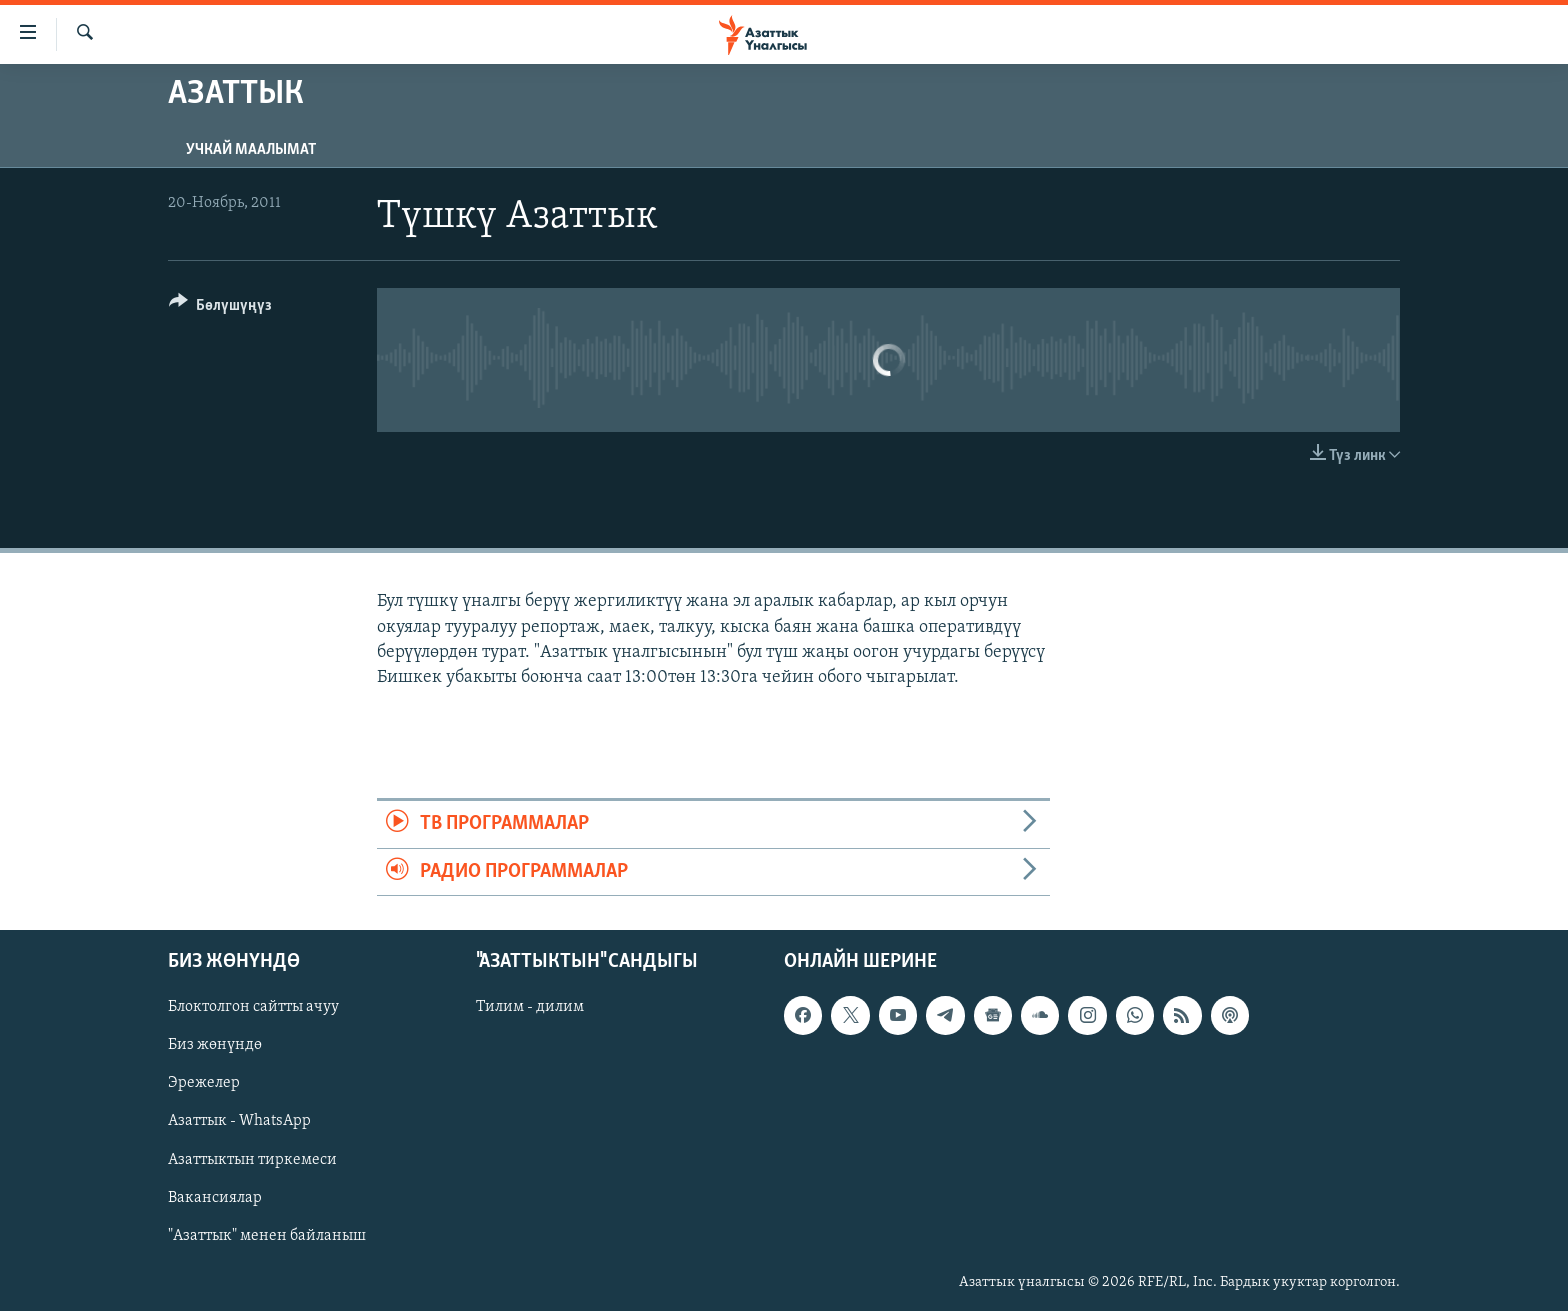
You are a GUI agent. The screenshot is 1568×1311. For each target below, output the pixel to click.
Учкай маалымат (251, 150)
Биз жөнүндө (215, 1045)
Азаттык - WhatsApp (239, 1121)
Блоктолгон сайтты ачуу (253, 1007)
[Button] (220, 308)
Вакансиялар (215, 1197)
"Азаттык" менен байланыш (267, 1235)
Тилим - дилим (530, 1007)
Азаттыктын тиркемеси (252, 1159)
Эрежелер (204, 1083)
